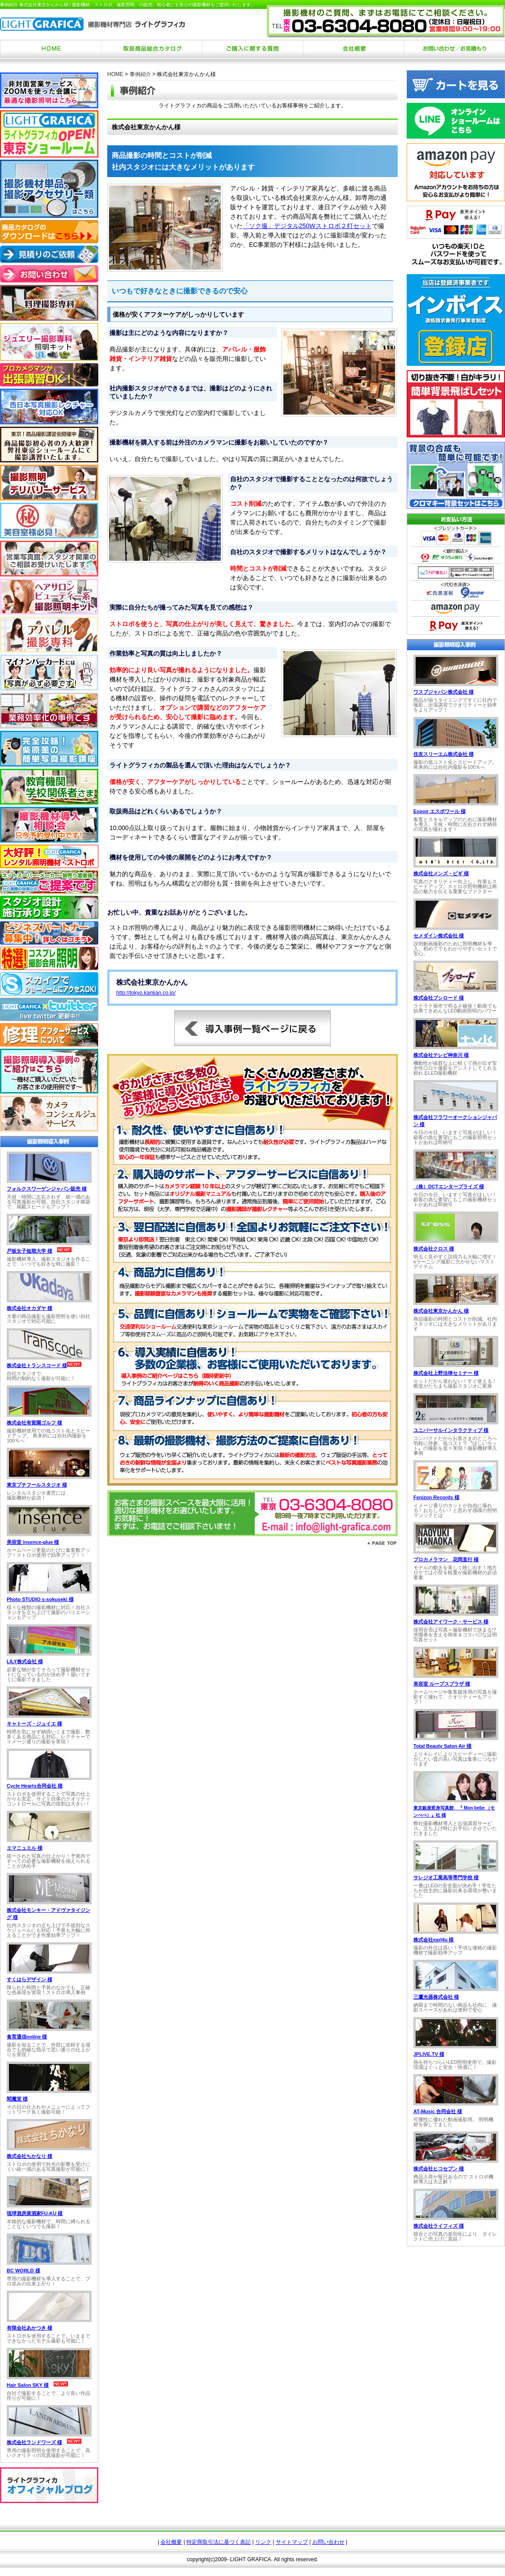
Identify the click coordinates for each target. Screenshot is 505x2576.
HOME (115, 74)
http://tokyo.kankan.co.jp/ (146, 993)
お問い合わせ (328, 2542)
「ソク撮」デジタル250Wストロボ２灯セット (307, 225)
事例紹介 (140, 74)
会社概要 (171, 2542)
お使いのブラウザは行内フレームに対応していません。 (49, 1297)
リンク (263, 2542)
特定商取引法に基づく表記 (218, 2542)
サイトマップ (292, 2542)
